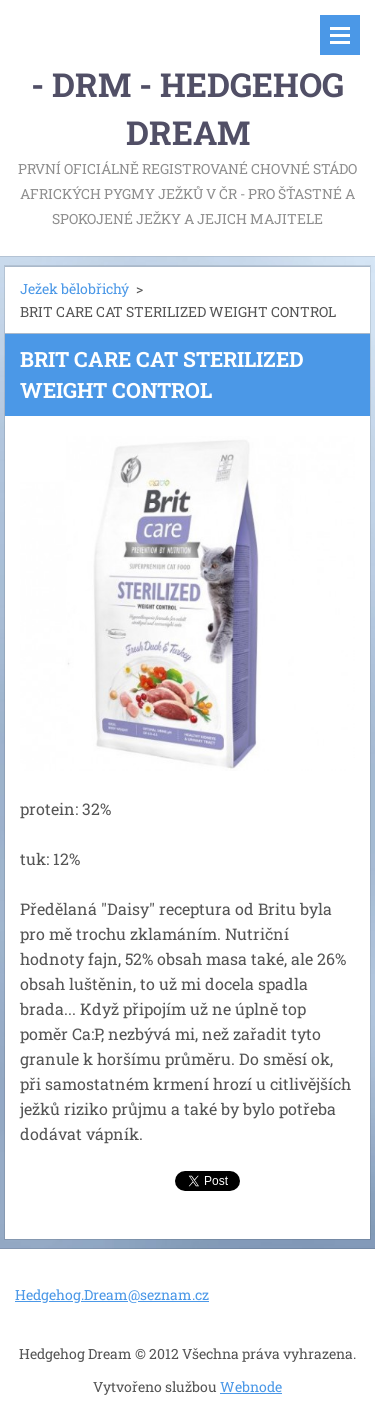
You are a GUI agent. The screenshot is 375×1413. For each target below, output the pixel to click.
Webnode (251, 1386)
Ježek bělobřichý (74, 288)
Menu (340, 35)
